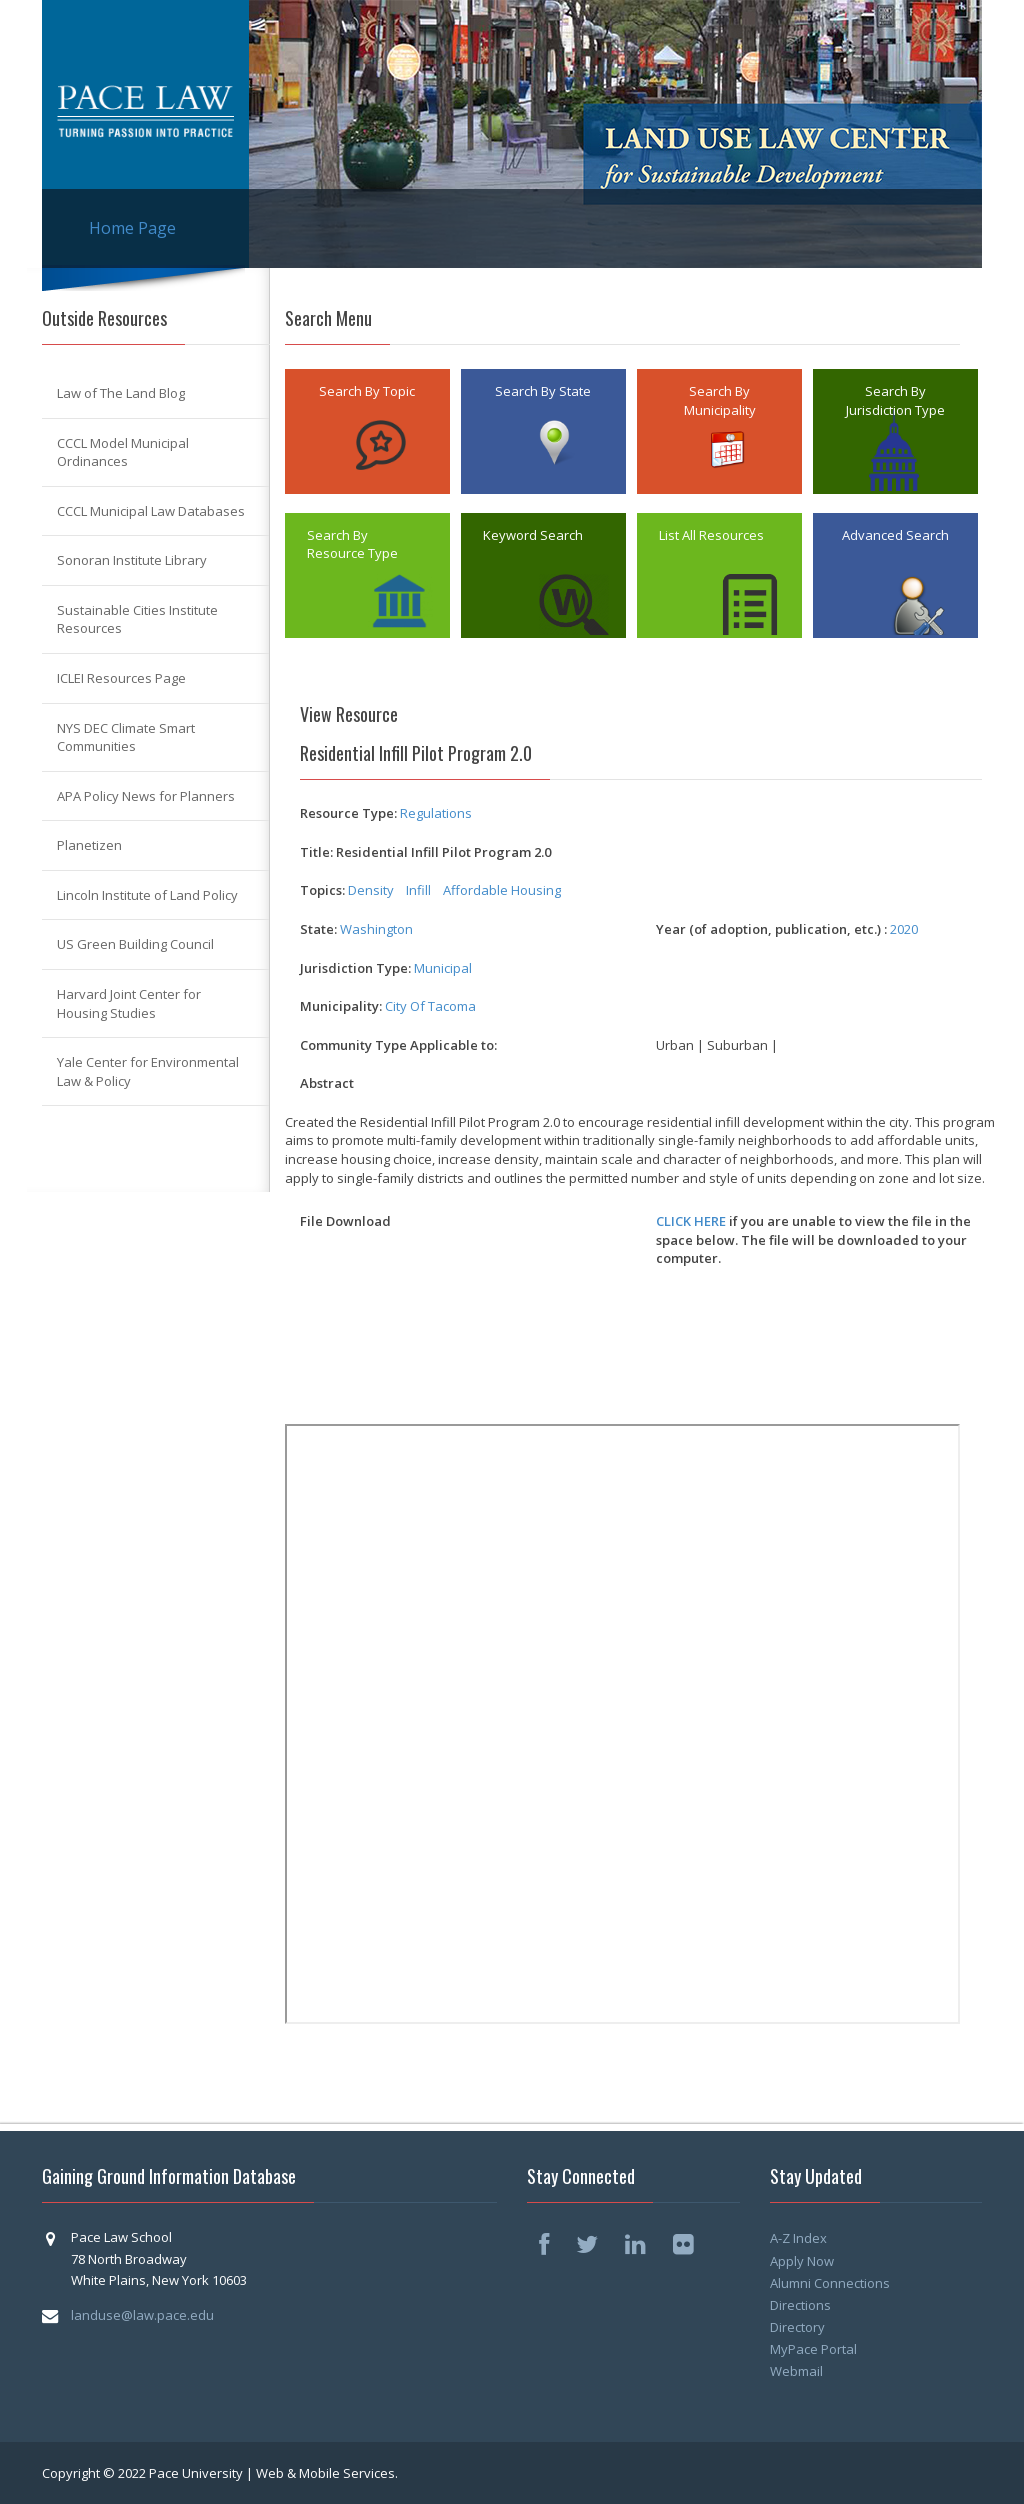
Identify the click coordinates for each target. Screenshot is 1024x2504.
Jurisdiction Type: (355, 968)
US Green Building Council (135, 944)
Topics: (322, 890)
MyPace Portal (813, 2349)
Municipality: (341, 1006)
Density (371, 890)
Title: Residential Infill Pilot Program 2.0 (425, 852)
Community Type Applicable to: (398, 1045)
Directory (797, 2327)
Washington (376, 929)
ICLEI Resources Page (121, 678)
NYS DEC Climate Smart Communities (126, 737)
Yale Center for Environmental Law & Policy (148, 1071)
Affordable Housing (503, 890)
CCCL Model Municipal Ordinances (123, 452)
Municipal (443, 968)
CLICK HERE (691, 1221)
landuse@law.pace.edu (142, 2315)
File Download (345, 1221)
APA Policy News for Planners (146, 796)
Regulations (436, 813)
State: (318, 929)
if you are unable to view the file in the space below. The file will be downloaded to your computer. (813, 1239)
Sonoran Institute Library (132, 560)
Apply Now (802, 2261)
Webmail (796, 2371)
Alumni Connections (830, 2283)
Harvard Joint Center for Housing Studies (129, 1003)
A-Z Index (798, 2238)
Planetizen (89, 845)
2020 (904, 929)
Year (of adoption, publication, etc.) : (771, 929)
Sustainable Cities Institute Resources (137, 619)
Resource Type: (348, 813)
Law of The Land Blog (121, 393)
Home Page (132, 228)
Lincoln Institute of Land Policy (147, 895)
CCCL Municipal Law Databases (151, 511)
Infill (418, 890)
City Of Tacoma (430, 1006)
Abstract (327, 1083)
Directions (800, 2305)
